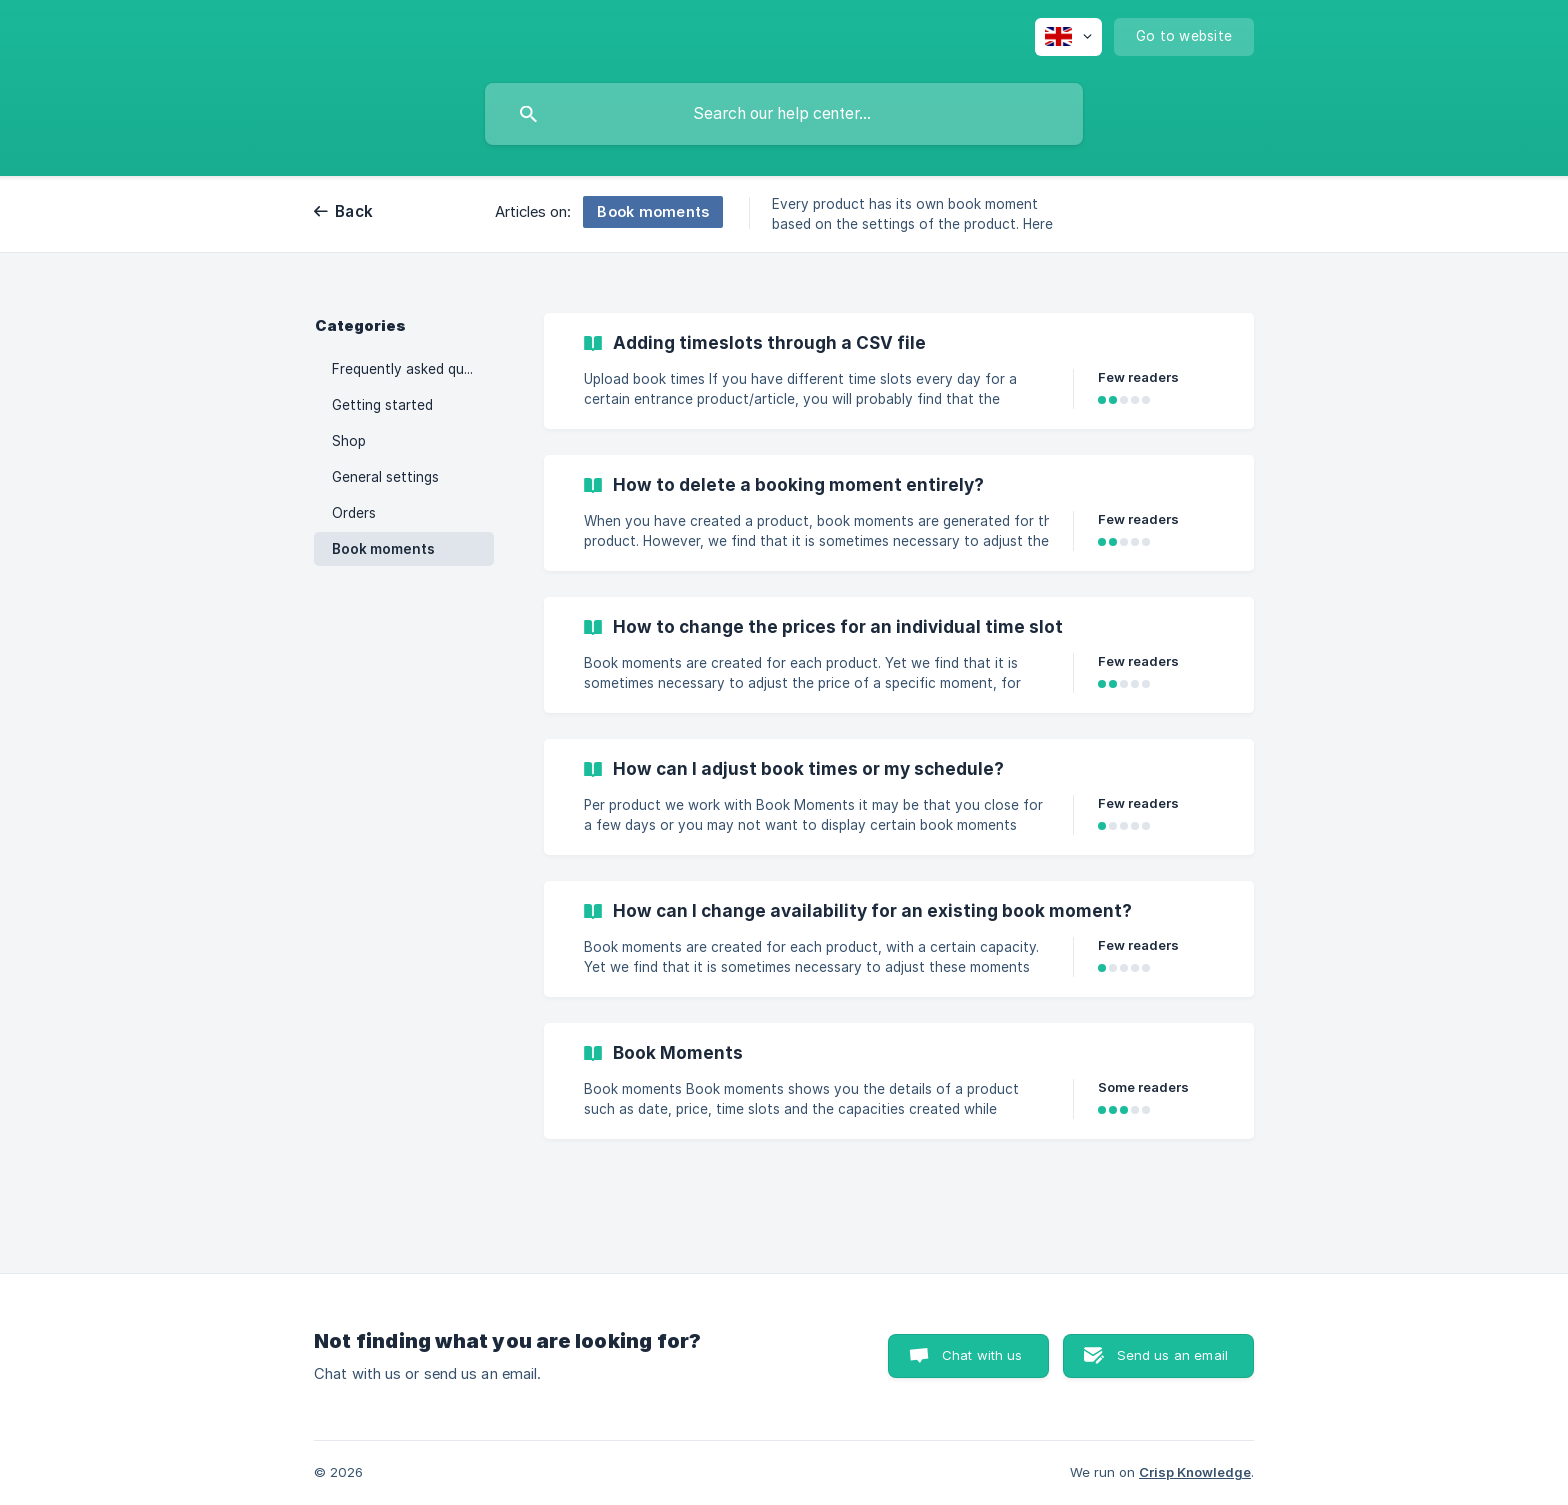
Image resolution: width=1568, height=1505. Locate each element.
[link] (899, 371)
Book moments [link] (383, 549)
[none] (1068, 37)
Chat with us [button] (982, 1355)
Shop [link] (349, 441)
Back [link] (354, 211)
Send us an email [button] (1172, 1355)
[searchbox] (784, 114)
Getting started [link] (382, 405)
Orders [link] (354, 513)
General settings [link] (385, 477)
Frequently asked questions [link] (413, 369)
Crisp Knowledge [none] (1195, 1472)
